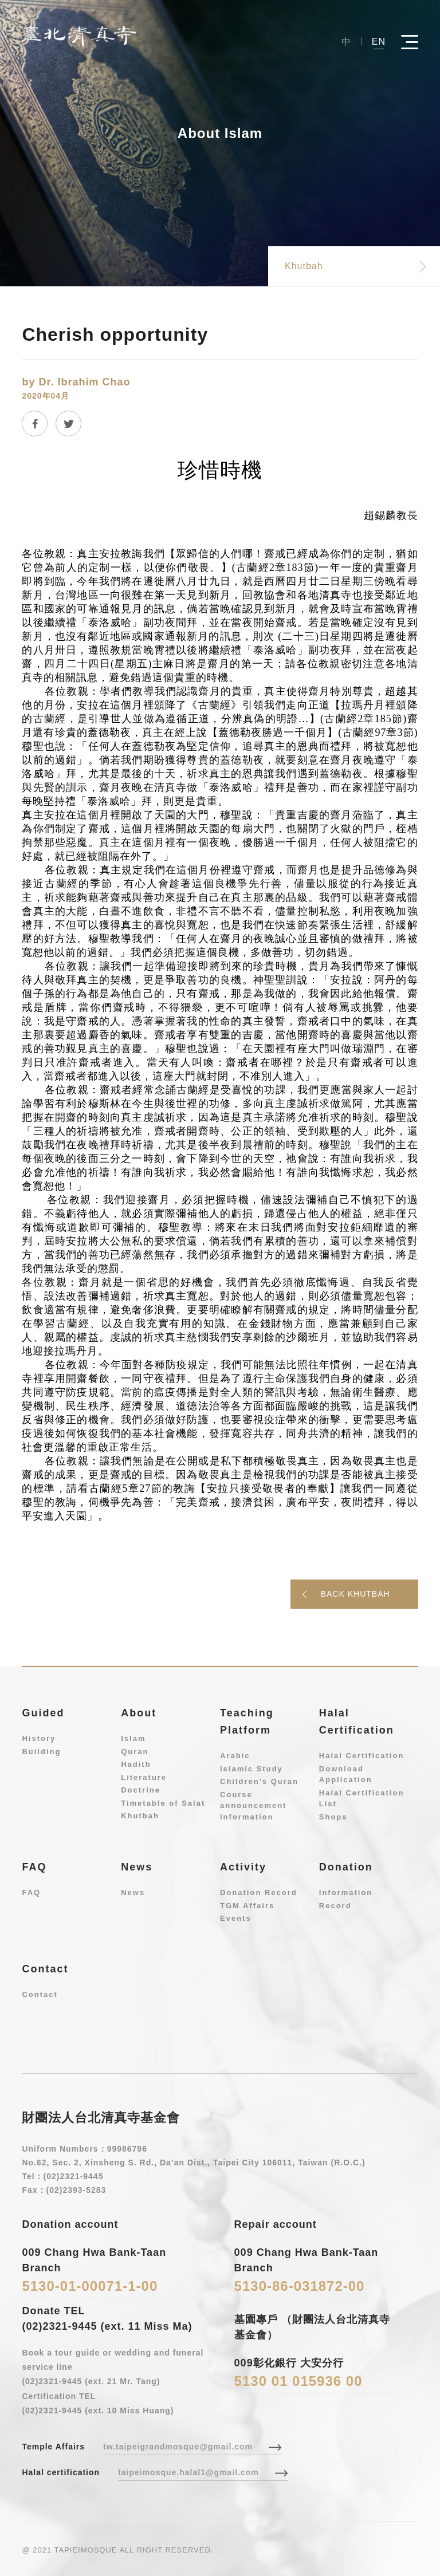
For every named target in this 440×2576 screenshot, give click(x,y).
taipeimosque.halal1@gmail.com (188, 2472)
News (133, 1892)
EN (379, 41)
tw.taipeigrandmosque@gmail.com (178, 2446)
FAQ (31, 1892)
